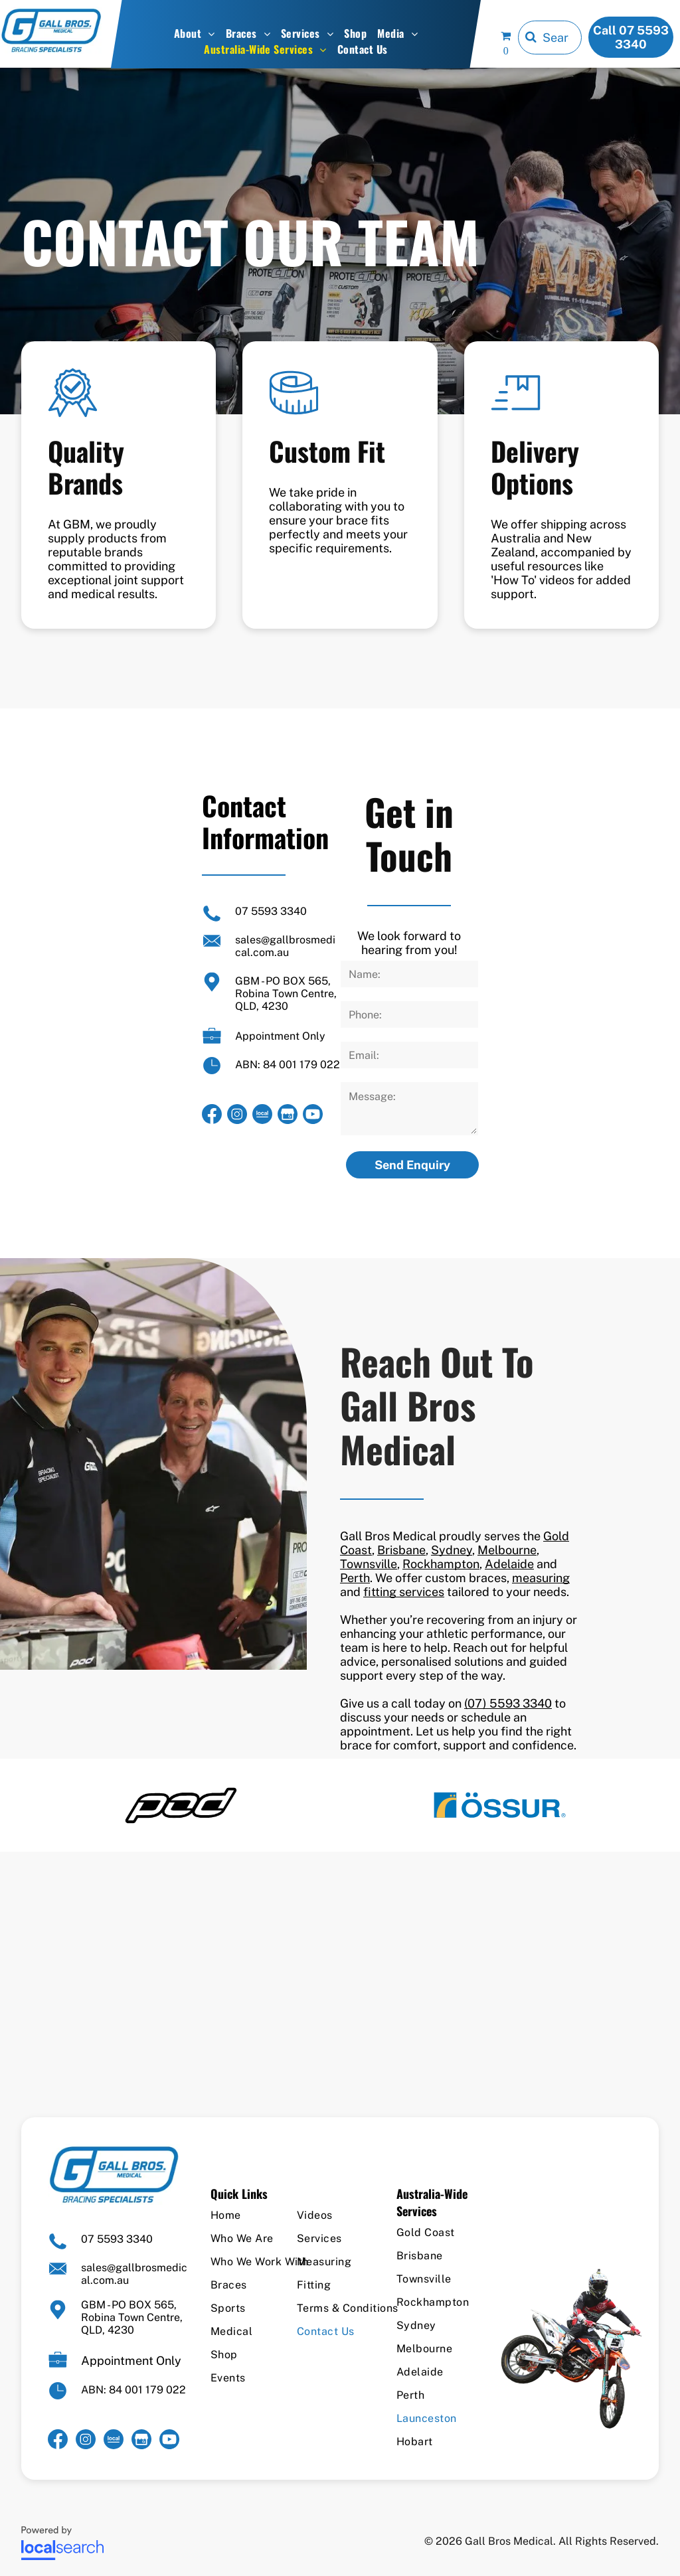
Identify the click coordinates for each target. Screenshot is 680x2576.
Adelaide (509, 1564)
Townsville (368, 1564)
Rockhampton (440, 1564)
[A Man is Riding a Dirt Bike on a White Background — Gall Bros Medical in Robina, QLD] (570, 2348)
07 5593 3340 (271, 911)
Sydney (451, 1550)
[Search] (549, 37)
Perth (355, 1578)
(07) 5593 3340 (508, 1703)
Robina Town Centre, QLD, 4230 (286, 999)
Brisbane (401, 1550)
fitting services (403, 1592)
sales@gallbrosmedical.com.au (285, 946)
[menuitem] (194, 33)
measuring (541, 1578)
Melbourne (507, 1550)
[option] (180, 1805)
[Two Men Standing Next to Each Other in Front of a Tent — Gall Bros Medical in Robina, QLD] (153, 1464)
